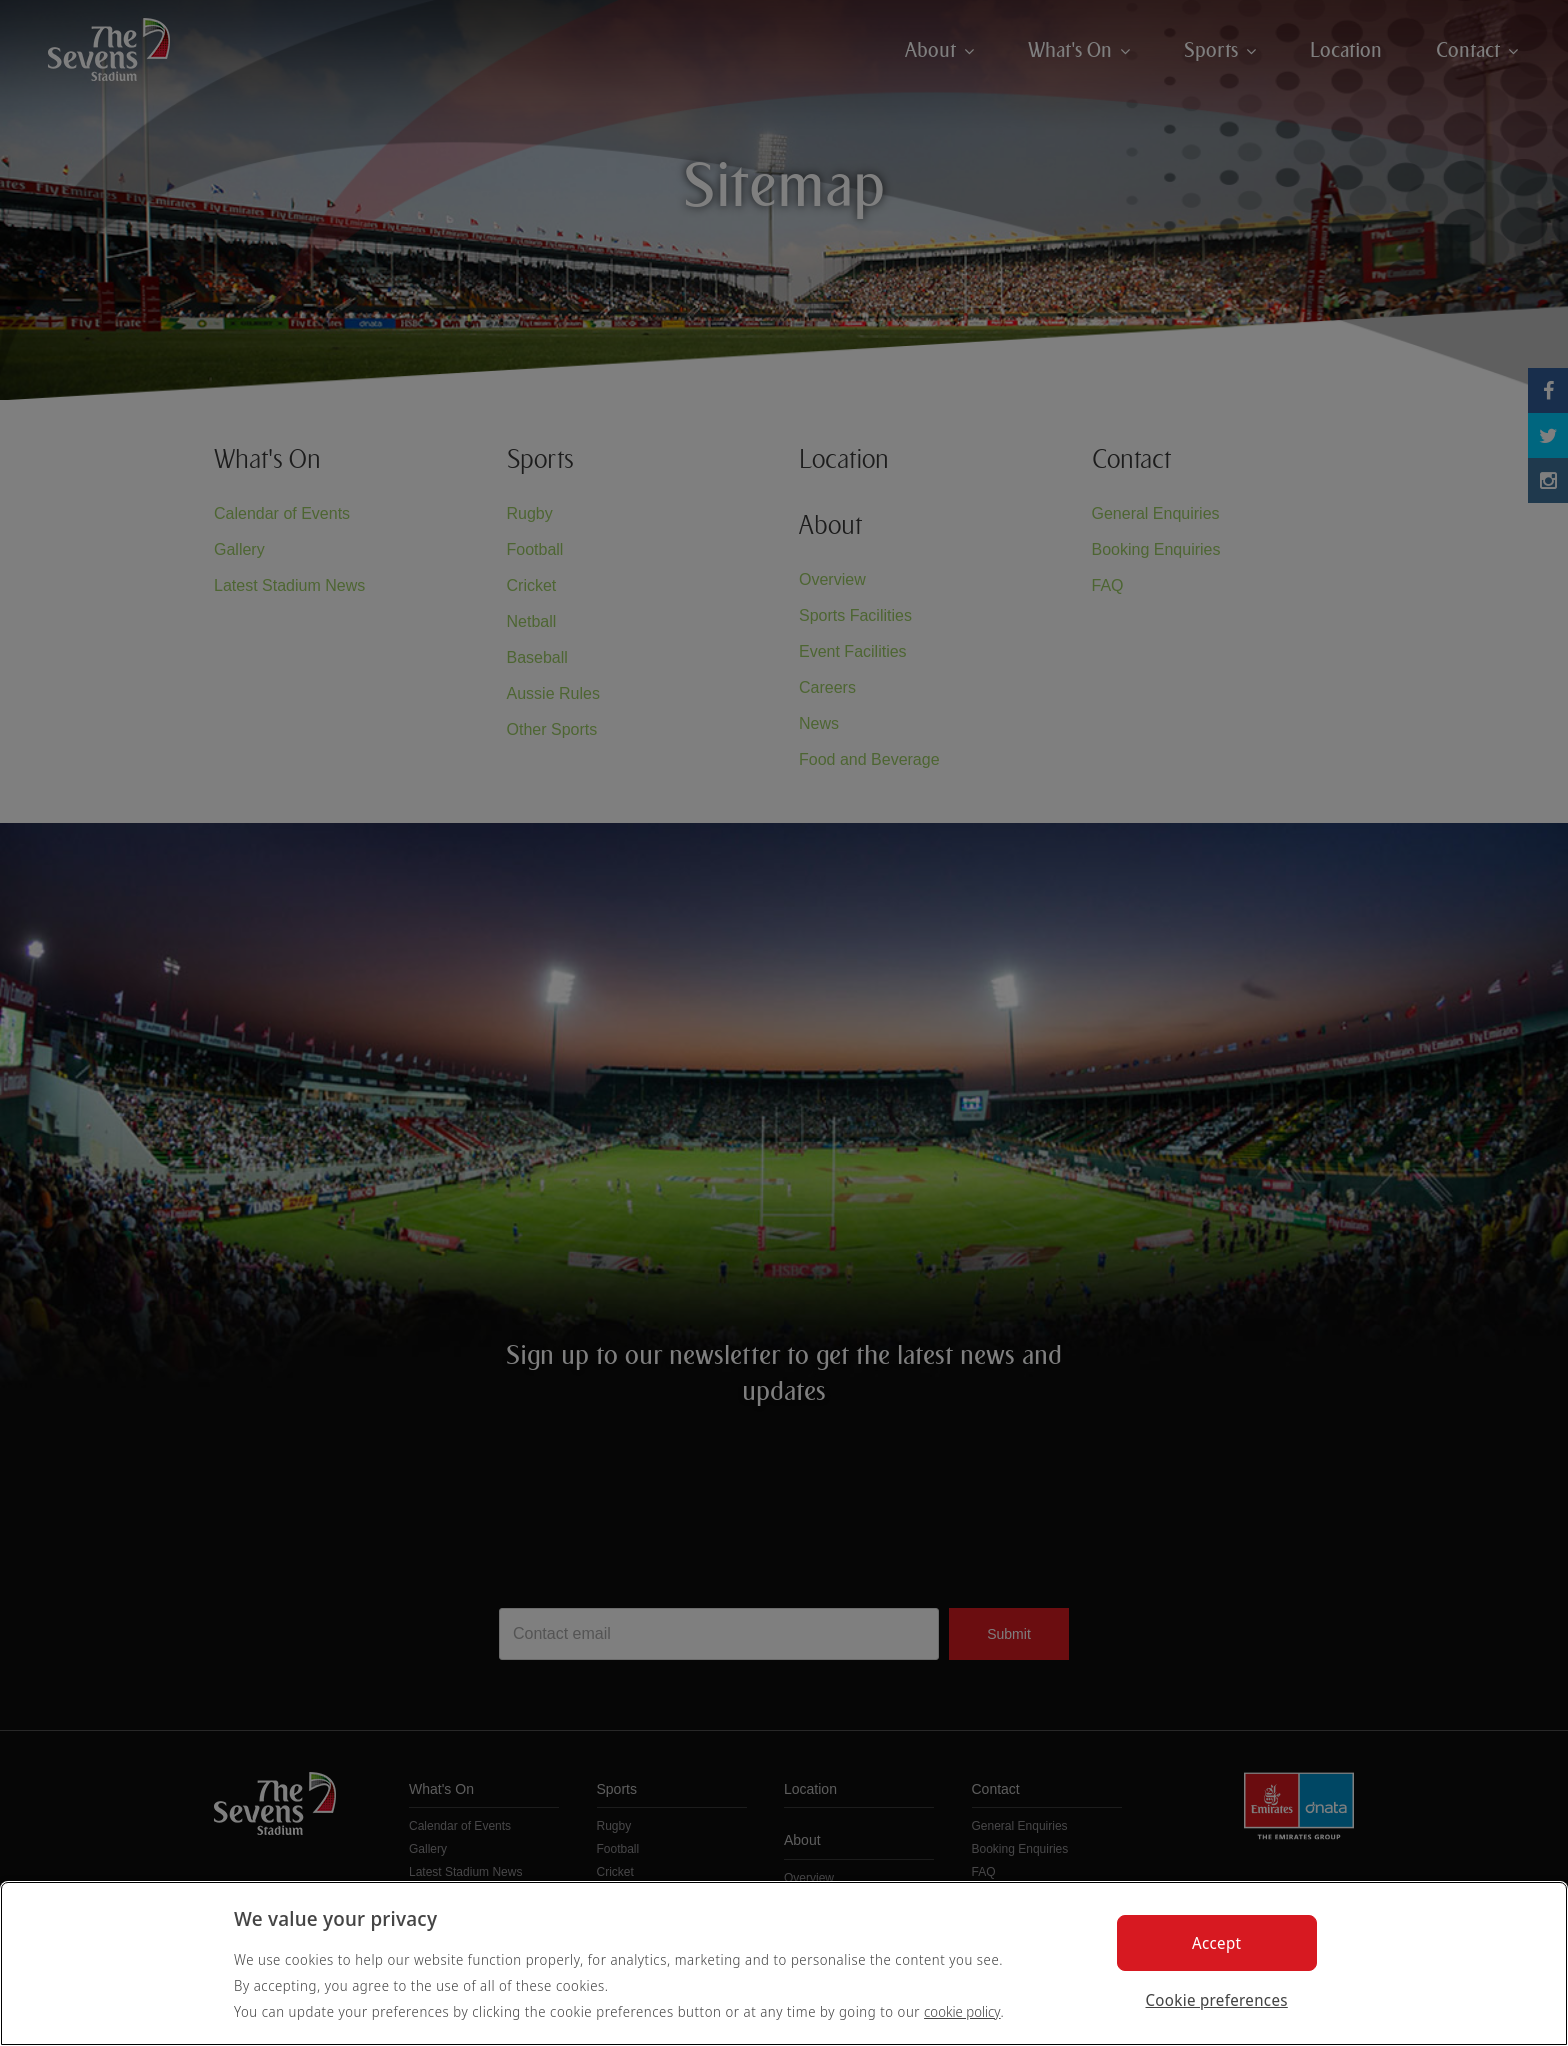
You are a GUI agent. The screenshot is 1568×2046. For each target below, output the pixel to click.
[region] (784, 1963)
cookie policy (962, 2011)
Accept (1216, 1943)
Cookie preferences (1217, 2000)
